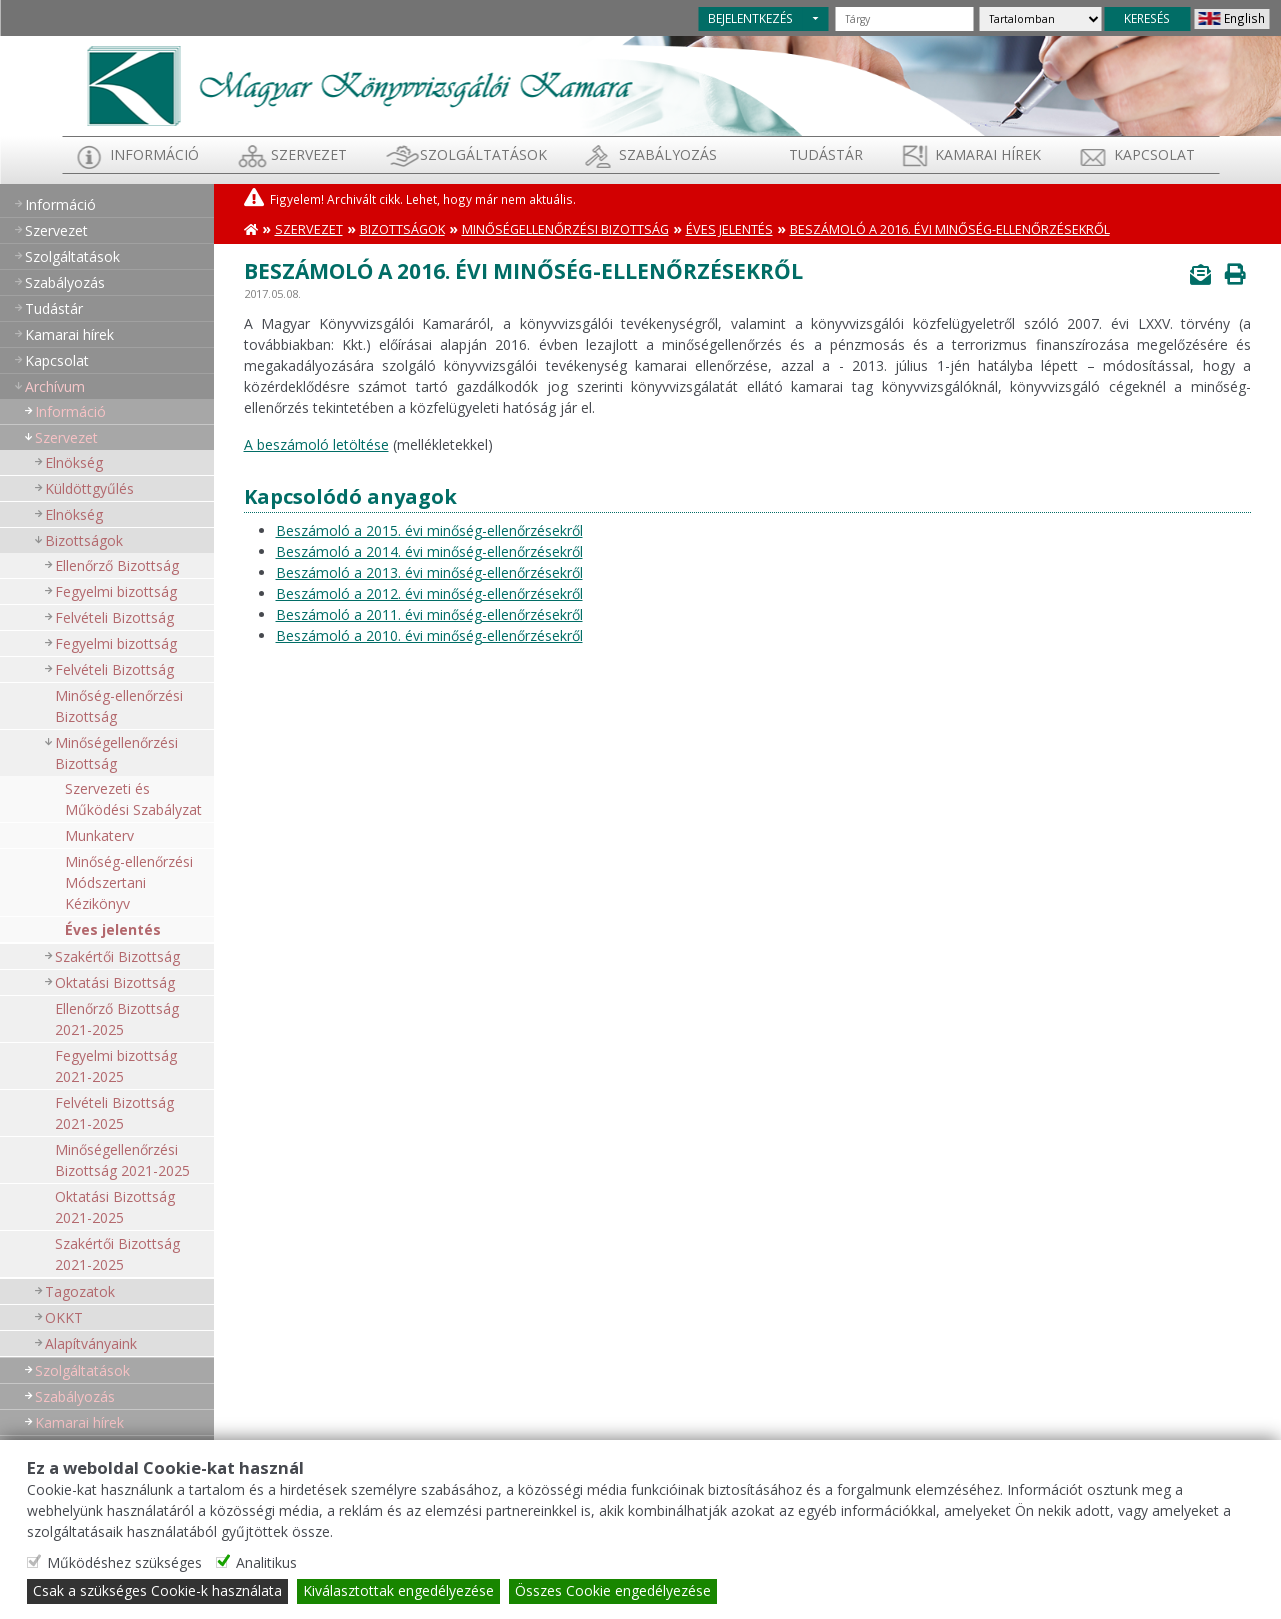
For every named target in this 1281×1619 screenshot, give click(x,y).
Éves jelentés (113, 929)
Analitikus (266, 1563)
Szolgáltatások (483, 154)
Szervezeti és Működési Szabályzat (133, 799)
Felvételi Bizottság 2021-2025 (114, 1113)
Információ (154, 154)
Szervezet (309, 154)
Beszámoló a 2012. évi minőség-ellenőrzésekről (429, 593)
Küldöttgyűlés (89, 488)
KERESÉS (1147, 18)
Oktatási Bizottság (115, 982)
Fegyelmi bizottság (116, 591)
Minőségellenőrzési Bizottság (116, 753)
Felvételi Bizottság (114, 617)
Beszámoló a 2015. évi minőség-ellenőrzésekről (429, 530)
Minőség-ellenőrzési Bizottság (119, 706)
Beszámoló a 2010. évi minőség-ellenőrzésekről (429, 635)
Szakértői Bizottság (117, 956)
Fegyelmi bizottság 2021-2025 (116, 1066)
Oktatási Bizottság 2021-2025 (115, 1207)
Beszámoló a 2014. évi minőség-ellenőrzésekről (429, 551)
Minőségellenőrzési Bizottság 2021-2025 (122, 1160)
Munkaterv (99, 835)
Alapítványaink (91, 1343)
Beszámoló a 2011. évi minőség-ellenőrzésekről (429, 614)
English (1244, 18)
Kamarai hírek (988, 154)
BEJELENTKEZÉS (750, 18)
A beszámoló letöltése (316, 444)
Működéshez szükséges (124, 1563)
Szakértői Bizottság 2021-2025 (117, 1254)
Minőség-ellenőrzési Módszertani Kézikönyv (129, 882)
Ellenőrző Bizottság (117, 565)
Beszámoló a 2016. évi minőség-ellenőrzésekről (950, 229)
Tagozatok (80, 1291)
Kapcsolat (1154, 154)
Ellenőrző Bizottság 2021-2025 (117, 1019)
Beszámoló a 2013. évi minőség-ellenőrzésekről (429, 572)
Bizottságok (84, 540)
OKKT (64, 1317)
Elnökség (74, 462)
